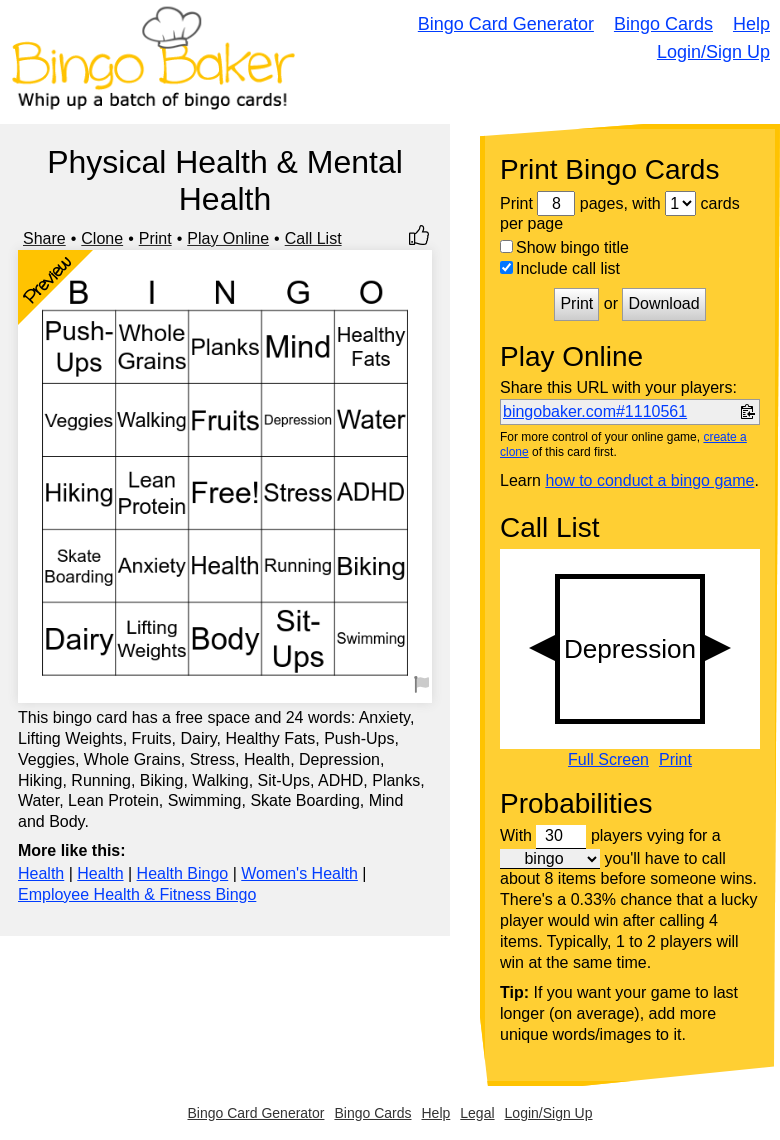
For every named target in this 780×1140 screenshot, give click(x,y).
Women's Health (299, 873)
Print (155, 238)
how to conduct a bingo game (649, 480)
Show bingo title (564, 247)
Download (663, 303)
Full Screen (608, 760)
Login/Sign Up (713, 52)
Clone (102, 238)
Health (41, 873)
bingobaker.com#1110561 (595, 411)
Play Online (228, 238)
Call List (313, 238)
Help (751, 24)
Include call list (560, 268)
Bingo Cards (663, 24)
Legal (477, 1113)
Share (44, 238)
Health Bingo (183, 873)
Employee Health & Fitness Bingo (137, 894)
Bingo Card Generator (506, 24)
